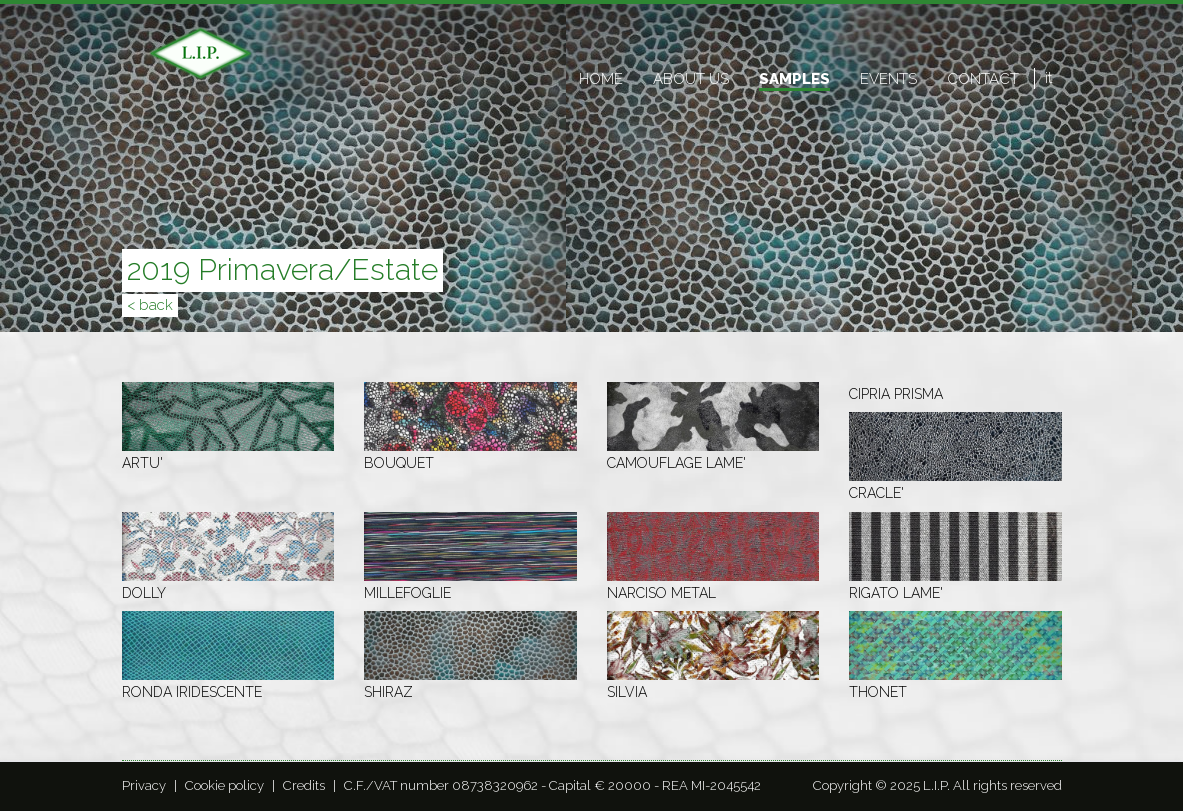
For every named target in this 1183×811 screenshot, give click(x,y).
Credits (304, 785)
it (1048, 78)
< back (150, 305)
